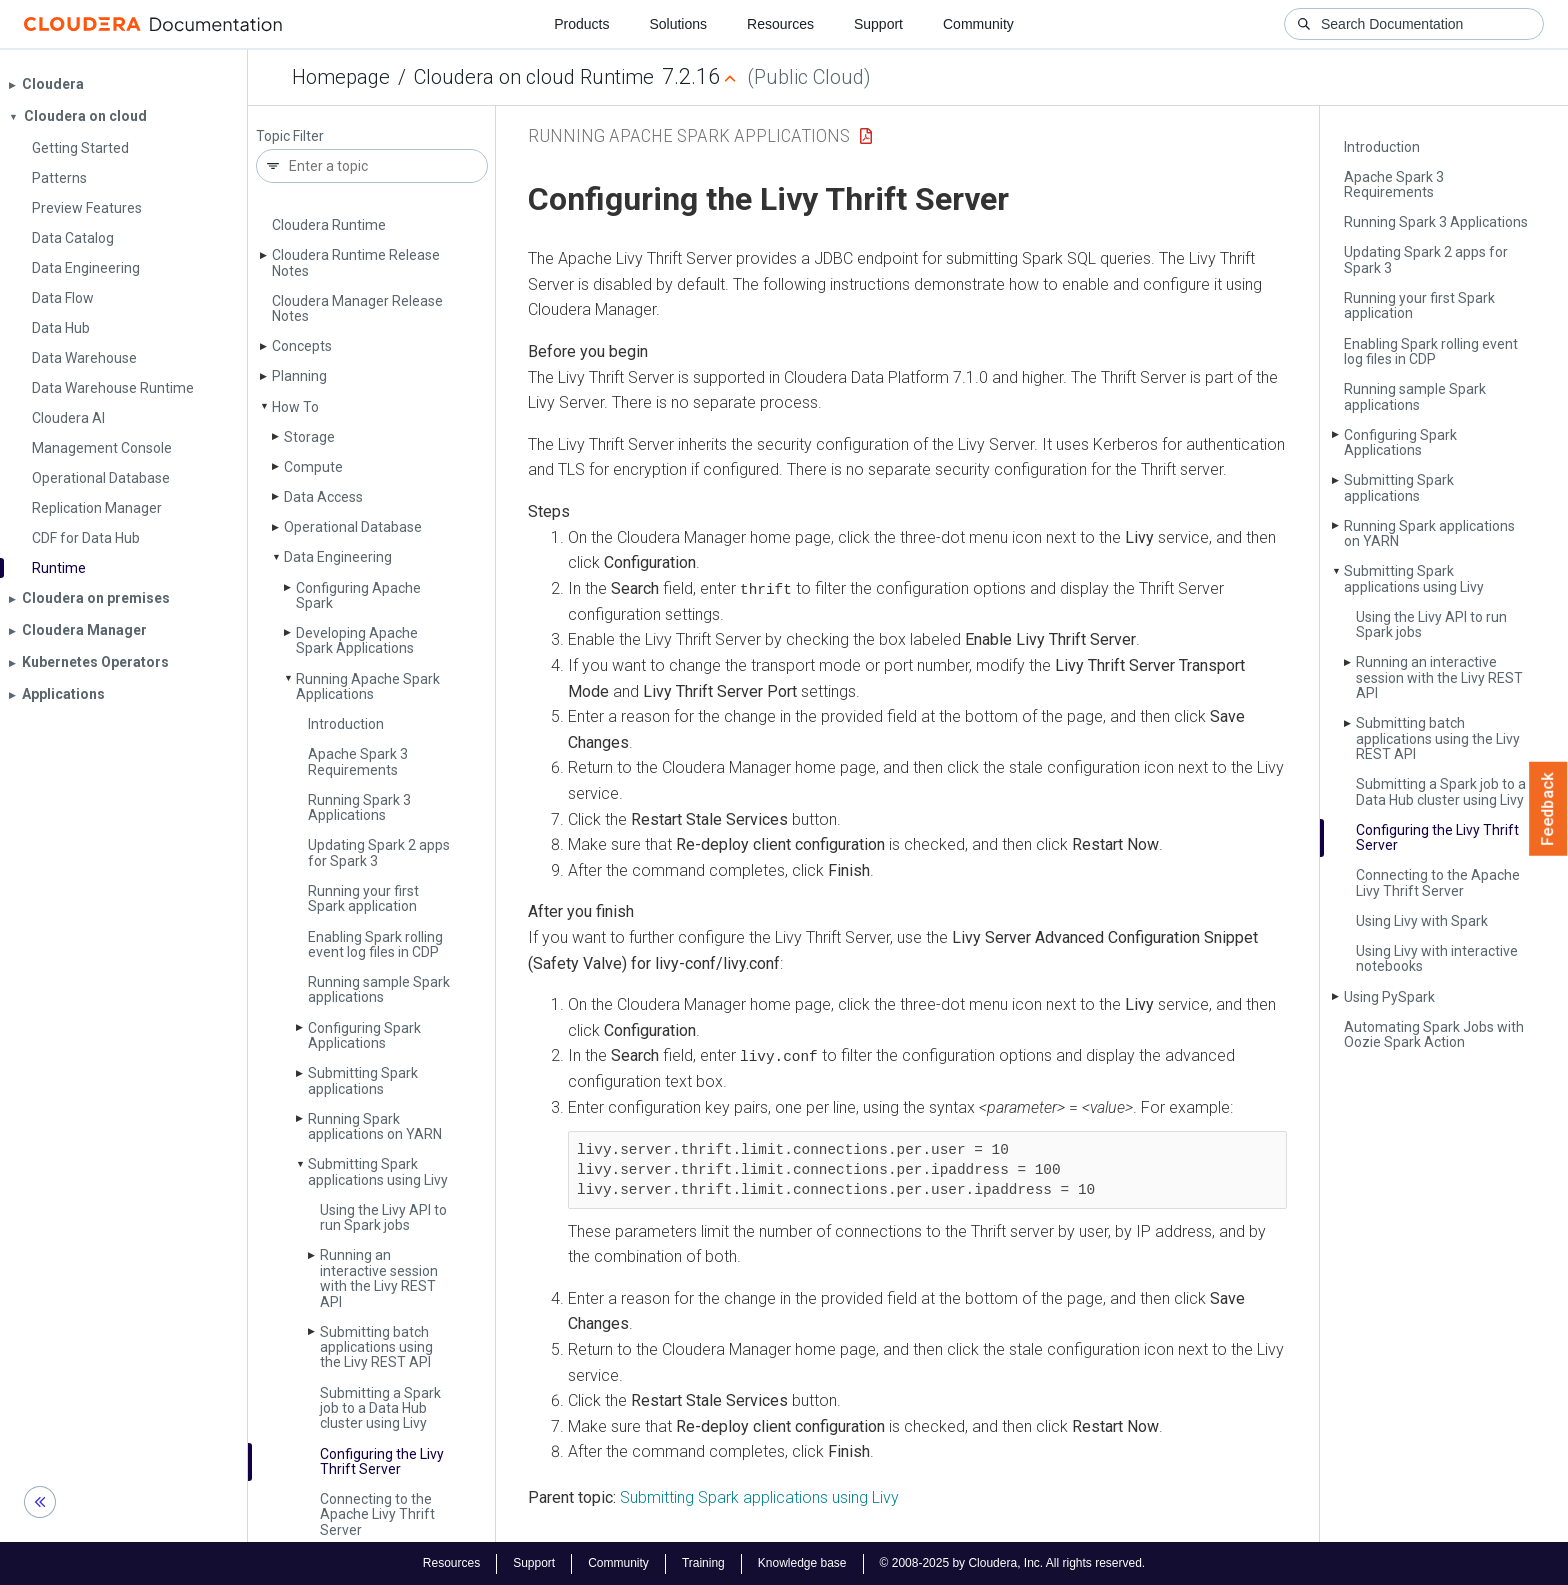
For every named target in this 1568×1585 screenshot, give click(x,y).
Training (703, 1563)
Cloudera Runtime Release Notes (356, 262)
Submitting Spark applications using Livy (378, 1171)
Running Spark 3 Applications (359, 807)
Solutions (678, 24)
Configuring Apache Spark (358, 595)
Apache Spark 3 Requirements (358, 761)
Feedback (1548, 809)
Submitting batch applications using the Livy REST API (376, 1347)
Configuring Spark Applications (364, 1035)
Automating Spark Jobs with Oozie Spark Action (1434, 1034)
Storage (309, 437)
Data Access (323, 497)
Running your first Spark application (363, 898)
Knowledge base (802, 1563)
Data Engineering (338, 557)
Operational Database (353, 527)
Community (978, 24)
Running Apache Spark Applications (368, 686)
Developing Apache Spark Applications (357, 640)
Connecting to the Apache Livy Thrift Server (377, 1514)
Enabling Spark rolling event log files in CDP (375, 944)
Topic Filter (290, 136)
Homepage (341, 77)
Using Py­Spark (1389, 997)
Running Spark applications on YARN (375, 1126)
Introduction (346, 724)
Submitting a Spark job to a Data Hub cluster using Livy (380, 1408)
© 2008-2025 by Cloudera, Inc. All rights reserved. (1013, 1563)
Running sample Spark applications (379, 989)
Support (878, 24)
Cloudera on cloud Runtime (534, 77)
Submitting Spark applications (363, 1080)
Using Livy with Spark (1422, 921)
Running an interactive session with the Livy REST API (379, 1278)
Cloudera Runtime (329, 225)
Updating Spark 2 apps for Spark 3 (379, 852)
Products (581, 24)
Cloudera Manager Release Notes (357, 308)
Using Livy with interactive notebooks (1437, 958)
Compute (313, 467)
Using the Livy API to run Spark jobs (383, 1217)
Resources (780, 24)
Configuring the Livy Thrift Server (382, 1461)
